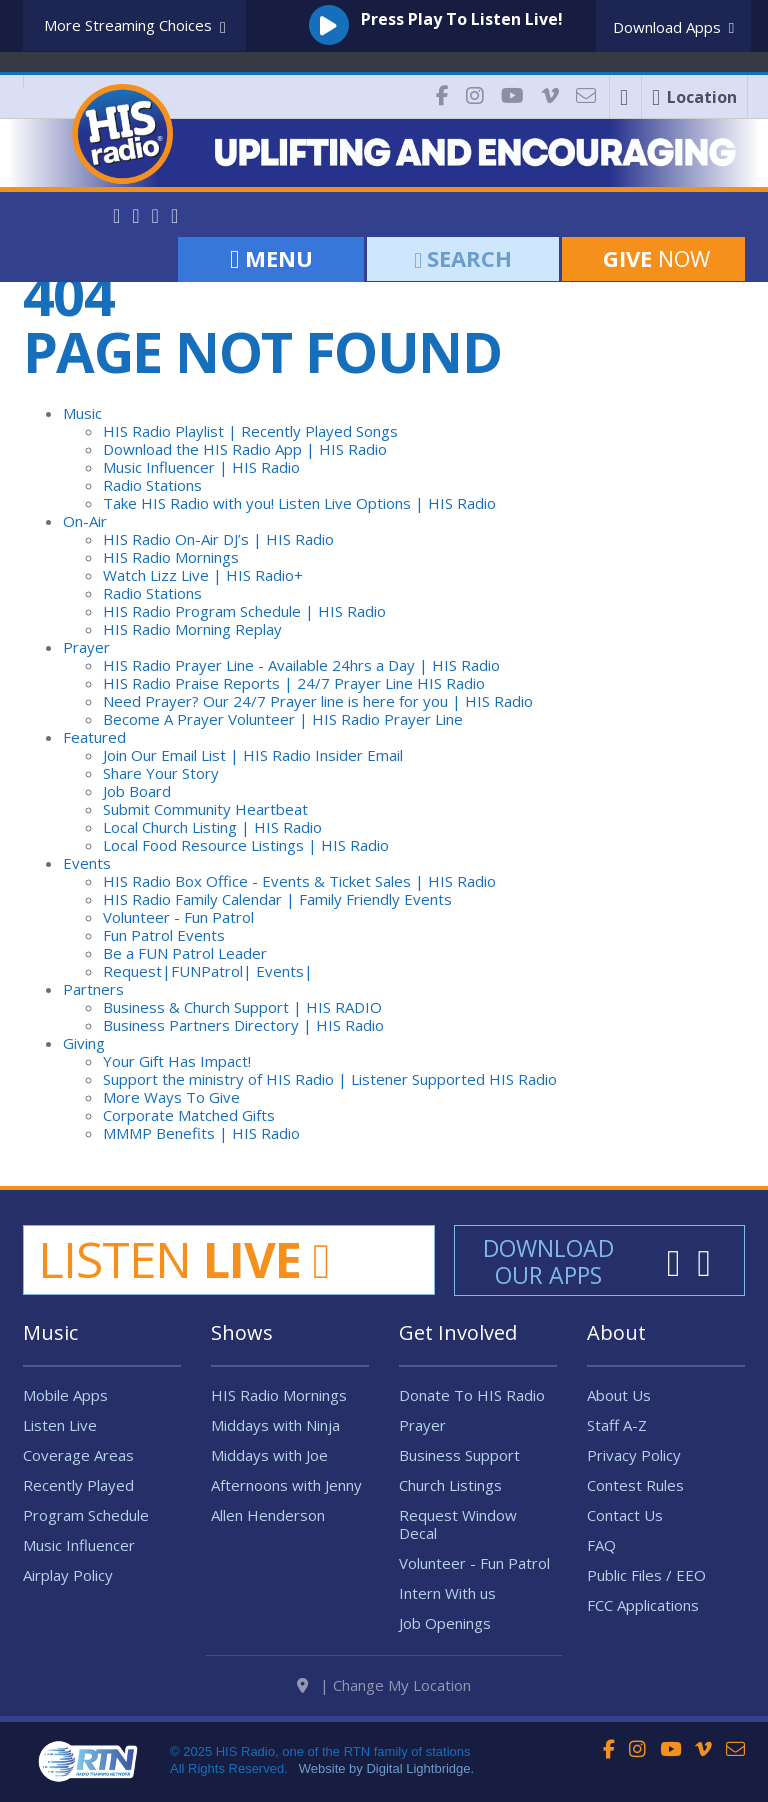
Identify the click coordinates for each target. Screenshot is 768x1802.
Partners (93, 989)
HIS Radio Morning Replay (192, 629)
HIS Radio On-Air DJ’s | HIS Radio (218, 539)
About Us (619, 1395)
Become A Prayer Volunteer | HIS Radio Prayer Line (283, 719)
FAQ (601, 1545)
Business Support (459, 1455)
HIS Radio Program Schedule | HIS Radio (244, 611)
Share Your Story (161, 773)
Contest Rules (635, 1485)
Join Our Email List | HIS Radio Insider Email (253, 755)
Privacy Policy (634, 1455)
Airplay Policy (68, 1575)
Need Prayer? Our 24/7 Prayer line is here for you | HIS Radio (318, 701)
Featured (94, 737)
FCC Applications (643, 1605)
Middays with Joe (269, 1455)
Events (87, 863)
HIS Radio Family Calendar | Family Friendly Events (277, 899)
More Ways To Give (171, 1097)
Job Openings (445, 1623)
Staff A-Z (617, 1425)
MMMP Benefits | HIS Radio (201, 1133)
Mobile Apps (65, 1395)
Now (653, 258)
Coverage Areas (78, 1455)
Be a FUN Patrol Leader (185, 953)
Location (694, 97)
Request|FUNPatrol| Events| (208, 971)
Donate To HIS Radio (472, 1395)
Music (82, 413)
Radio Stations (152, 485)
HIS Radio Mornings (171, 557)
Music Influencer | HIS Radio (201, 467)
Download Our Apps (548, 1261)
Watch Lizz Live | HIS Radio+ (203, 575)
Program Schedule (86, 1515)
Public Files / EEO (646, 1575)
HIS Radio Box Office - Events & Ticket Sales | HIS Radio (299, 881)
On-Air (85, 521)
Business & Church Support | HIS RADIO (242, 1007)
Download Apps (673, 27)
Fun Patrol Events (164, 935)
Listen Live (60, 1425)
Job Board (137, 791)
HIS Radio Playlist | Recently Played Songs (250, 431)
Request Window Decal (458, 1524)
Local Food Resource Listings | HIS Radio (246, 845)
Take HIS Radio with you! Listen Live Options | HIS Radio (299, 503)
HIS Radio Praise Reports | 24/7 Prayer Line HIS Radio (294, 683)
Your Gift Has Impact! (177, 1061)
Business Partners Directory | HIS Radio (243, 1025)
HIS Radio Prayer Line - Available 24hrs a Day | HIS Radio (301, 665)
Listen (184, 1259)
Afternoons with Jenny (286, 1485)
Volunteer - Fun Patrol (178, 917)
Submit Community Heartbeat (205, 809)
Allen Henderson (268, 1515)
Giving (84, 1043)
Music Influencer (79, 1545)
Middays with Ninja (275, 1425)
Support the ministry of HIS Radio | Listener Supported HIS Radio (330, 1079)
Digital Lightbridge (418, 1766)
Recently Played (78, 1485)
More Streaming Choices (135, 26)
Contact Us (625, 1515)
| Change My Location (384, 1683)
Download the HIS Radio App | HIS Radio (245, 449)
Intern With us (447, 1593)
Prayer (86, 647)
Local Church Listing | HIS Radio (212, 827)
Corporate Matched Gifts (189, 1115)
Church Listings (450, 1485)
